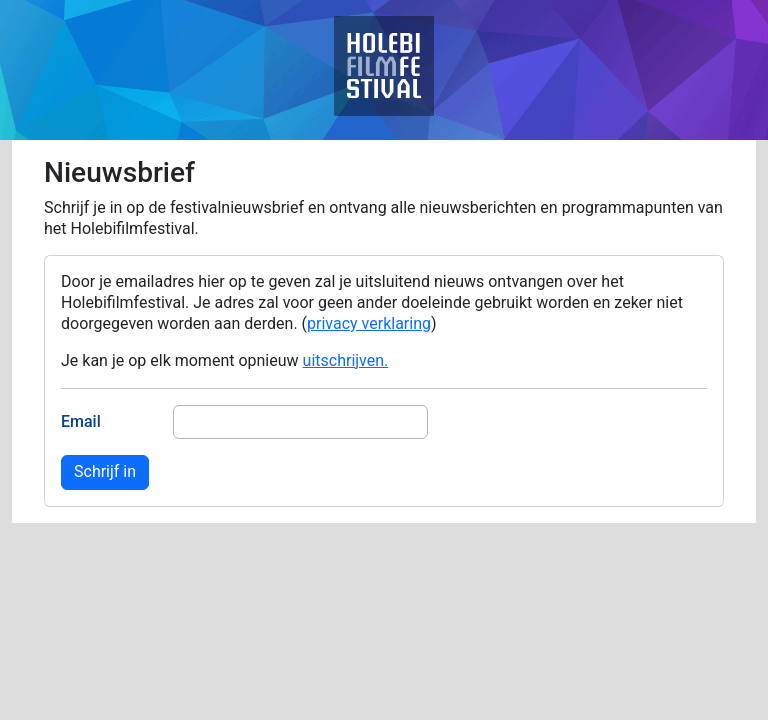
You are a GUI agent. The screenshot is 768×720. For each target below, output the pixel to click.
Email (81, 421)
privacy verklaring (369, 323)
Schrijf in (105, 471)
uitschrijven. (346, 360)
